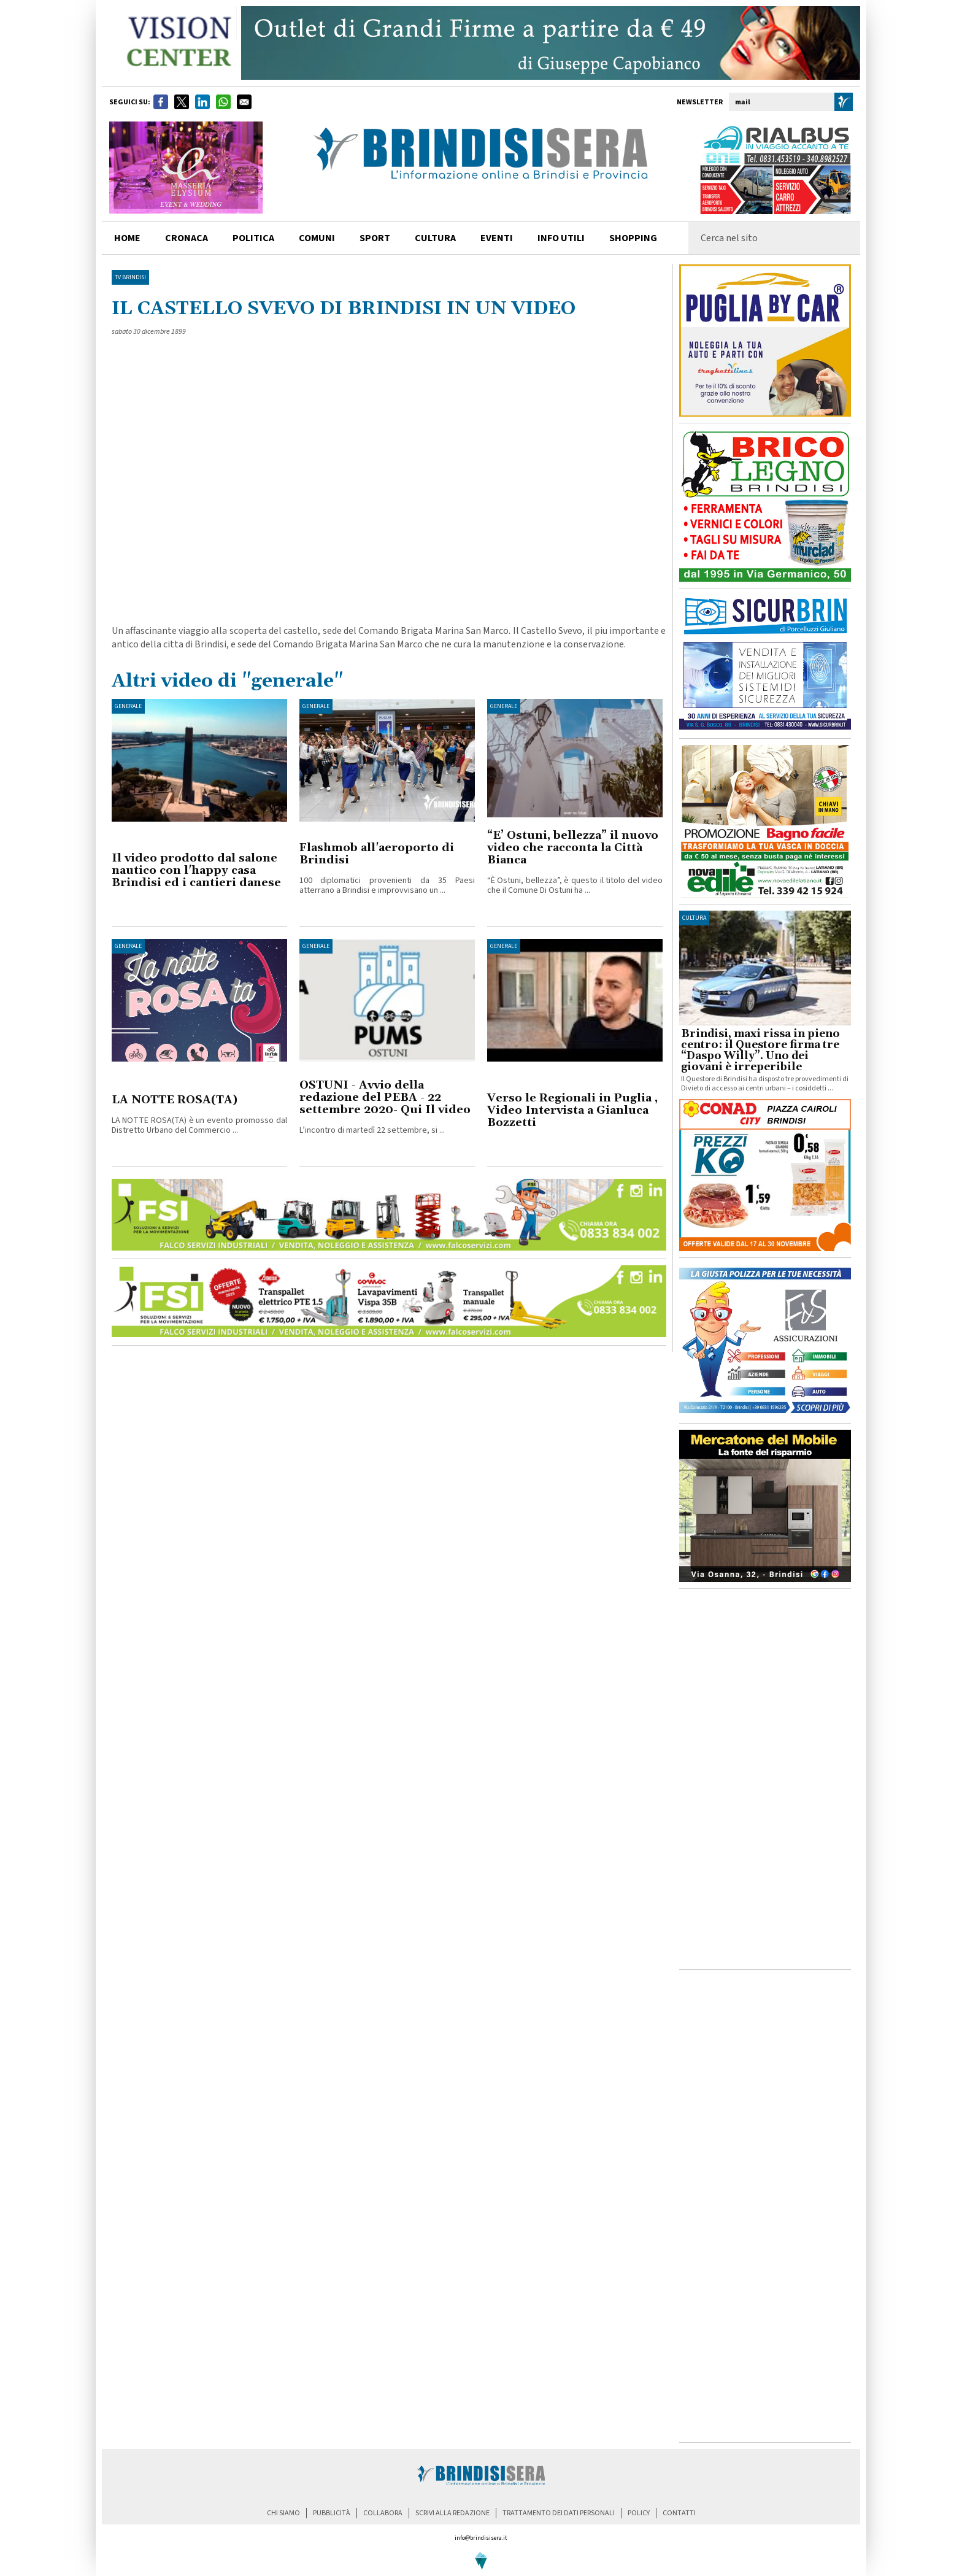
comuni (317, 238)
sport (375, 238)
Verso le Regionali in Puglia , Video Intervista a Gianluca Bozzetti (572, 1110)
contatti (679, 2513)
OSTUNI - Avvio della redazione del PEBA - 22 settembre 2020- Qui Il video (385, 1097)
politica (253, 238)
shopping (633, 238)
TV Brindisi (130, 277)
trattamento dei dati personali (558, 2513)
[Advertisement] (765, 1779)
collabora (382, 2513)
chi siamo (283, 2513)
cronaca (186, 238)
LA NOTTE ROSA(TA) (174, 1100)
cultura (435, 238)
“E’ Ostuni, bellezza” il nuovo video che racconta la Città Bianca (572, 847)
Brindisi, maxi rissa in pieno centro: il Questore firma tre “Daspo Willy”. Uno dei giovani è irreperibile (760, 1050)
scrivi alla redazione (452, 2513)
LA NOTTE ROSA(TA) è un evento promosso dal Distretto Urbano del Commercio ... (199, 1125)
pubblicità (331, 2513)
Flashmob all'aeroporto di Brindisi (376, 854)
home (127, 238)
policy (639, 2513)
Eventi (496, 238)
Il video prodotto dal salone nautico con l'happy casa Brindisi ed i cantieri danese (196, 870)
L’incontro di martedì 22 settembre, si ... (372, 1130)
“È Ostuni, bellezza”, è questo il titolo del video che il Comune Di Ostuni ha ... (575, 885)
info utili (561, 238)
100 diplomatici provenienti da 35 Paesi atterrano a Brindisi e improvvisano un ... (387, 885)
